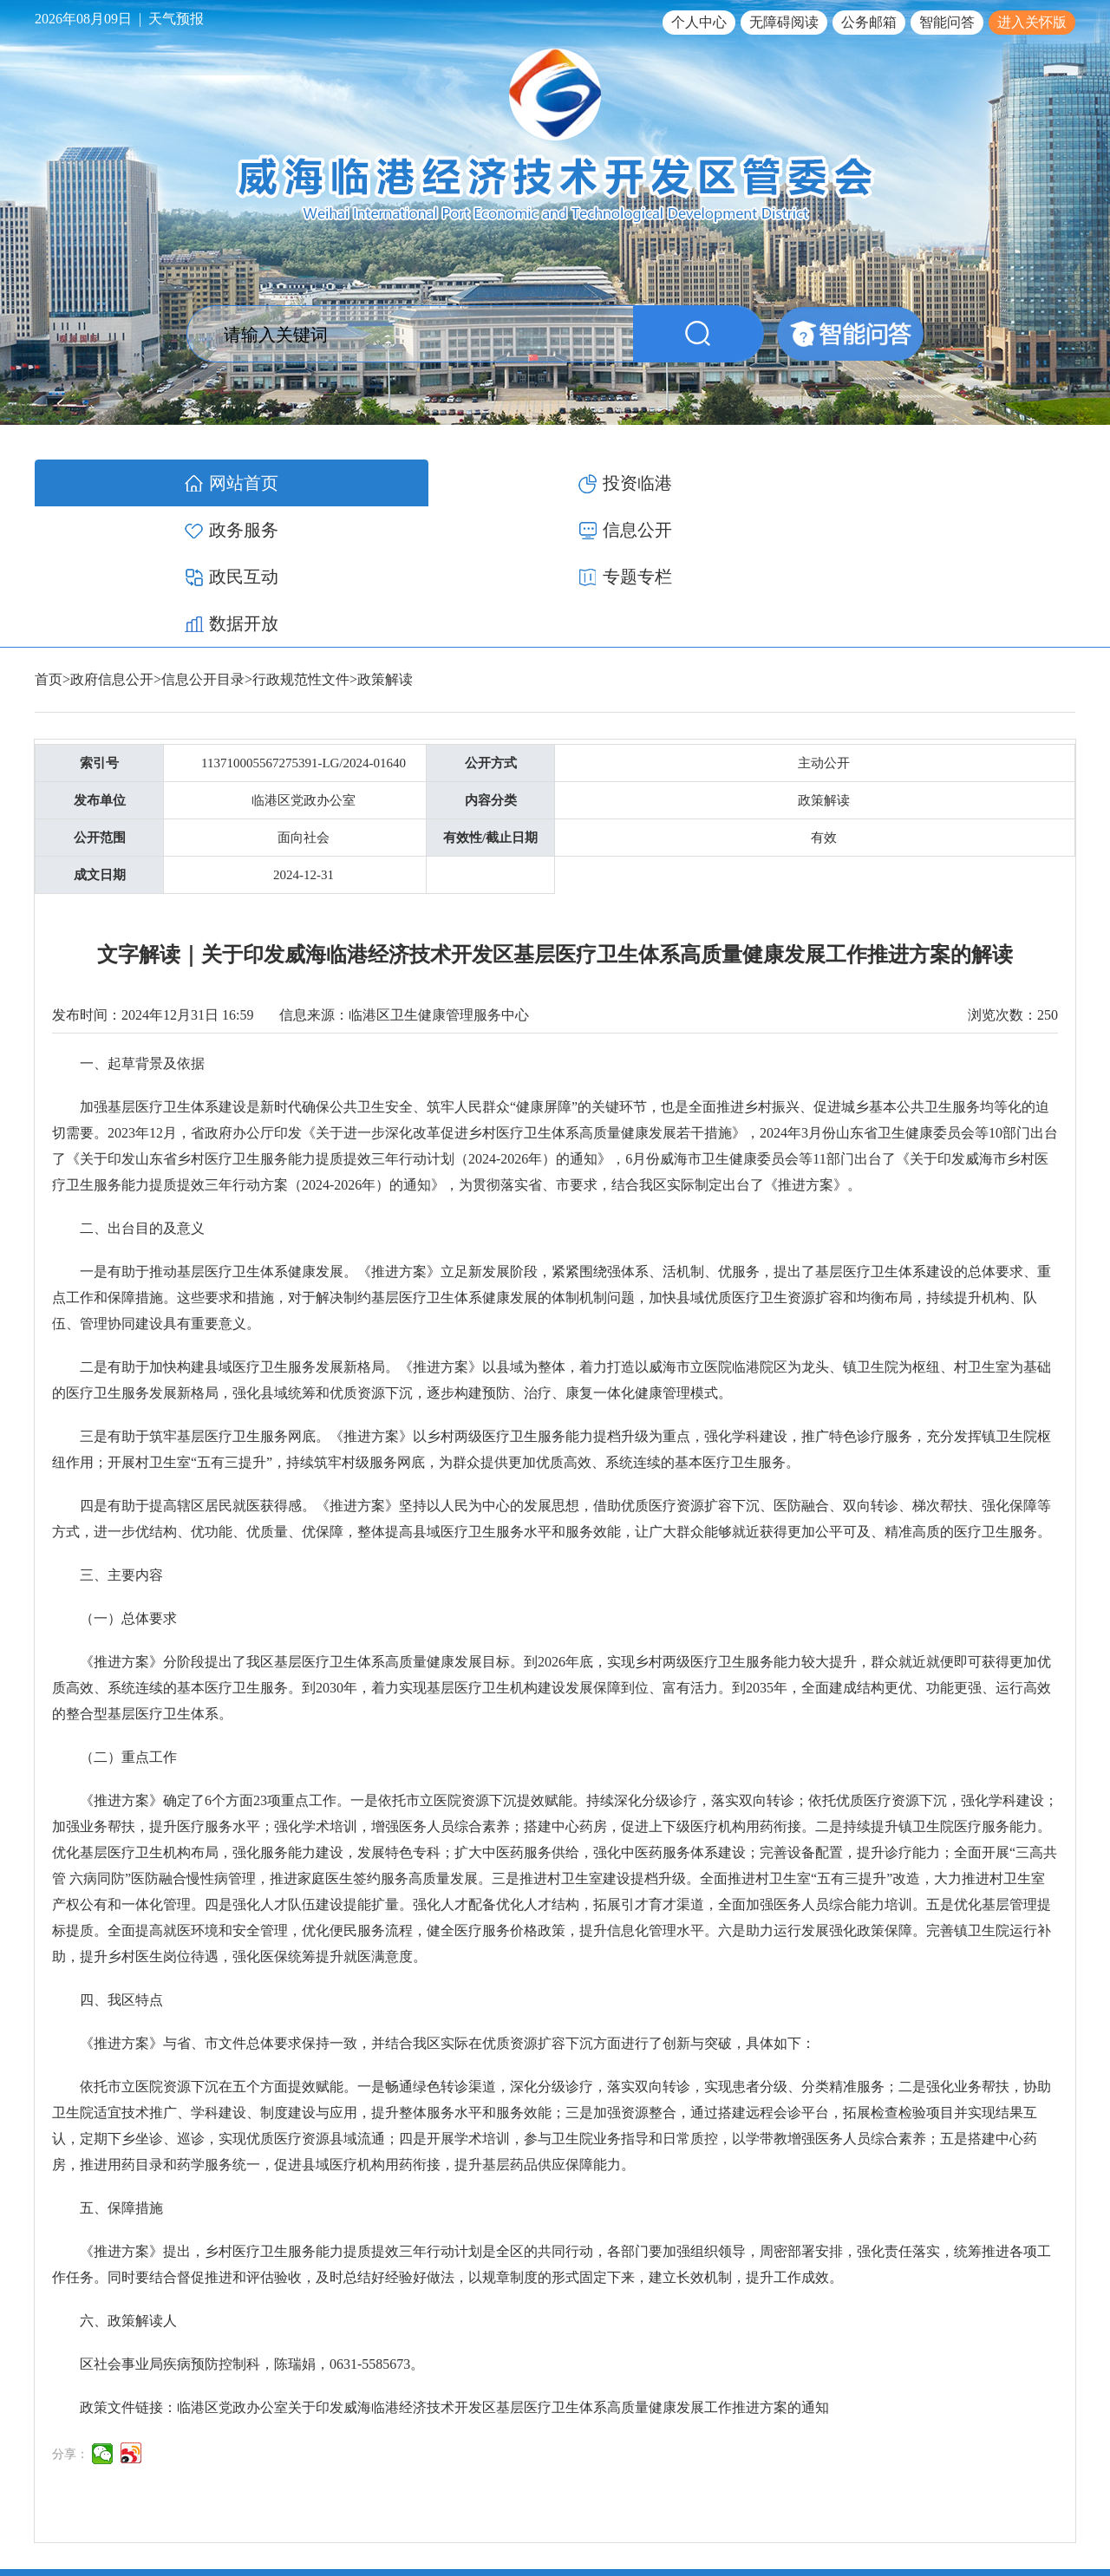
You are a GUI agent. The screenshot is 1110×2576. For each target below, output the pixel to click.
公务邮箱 (869, 22)
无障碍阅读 (784, 22)
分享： (70, 2313)
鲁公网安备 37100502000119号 (985, 2501)
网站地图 (1051, 2460)
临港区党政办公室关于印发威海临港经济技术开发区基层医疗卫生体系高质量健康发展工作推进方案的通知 (503, 2267)
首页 (48, 539)
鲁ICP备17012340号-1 (825, 2501)
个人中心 (699, 22)
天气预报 (176, 18)
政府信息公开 (111, 539)
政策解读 (385, 539)
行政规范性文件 (300, 539)
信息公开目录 (203, 539)
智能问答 (947, 22)
